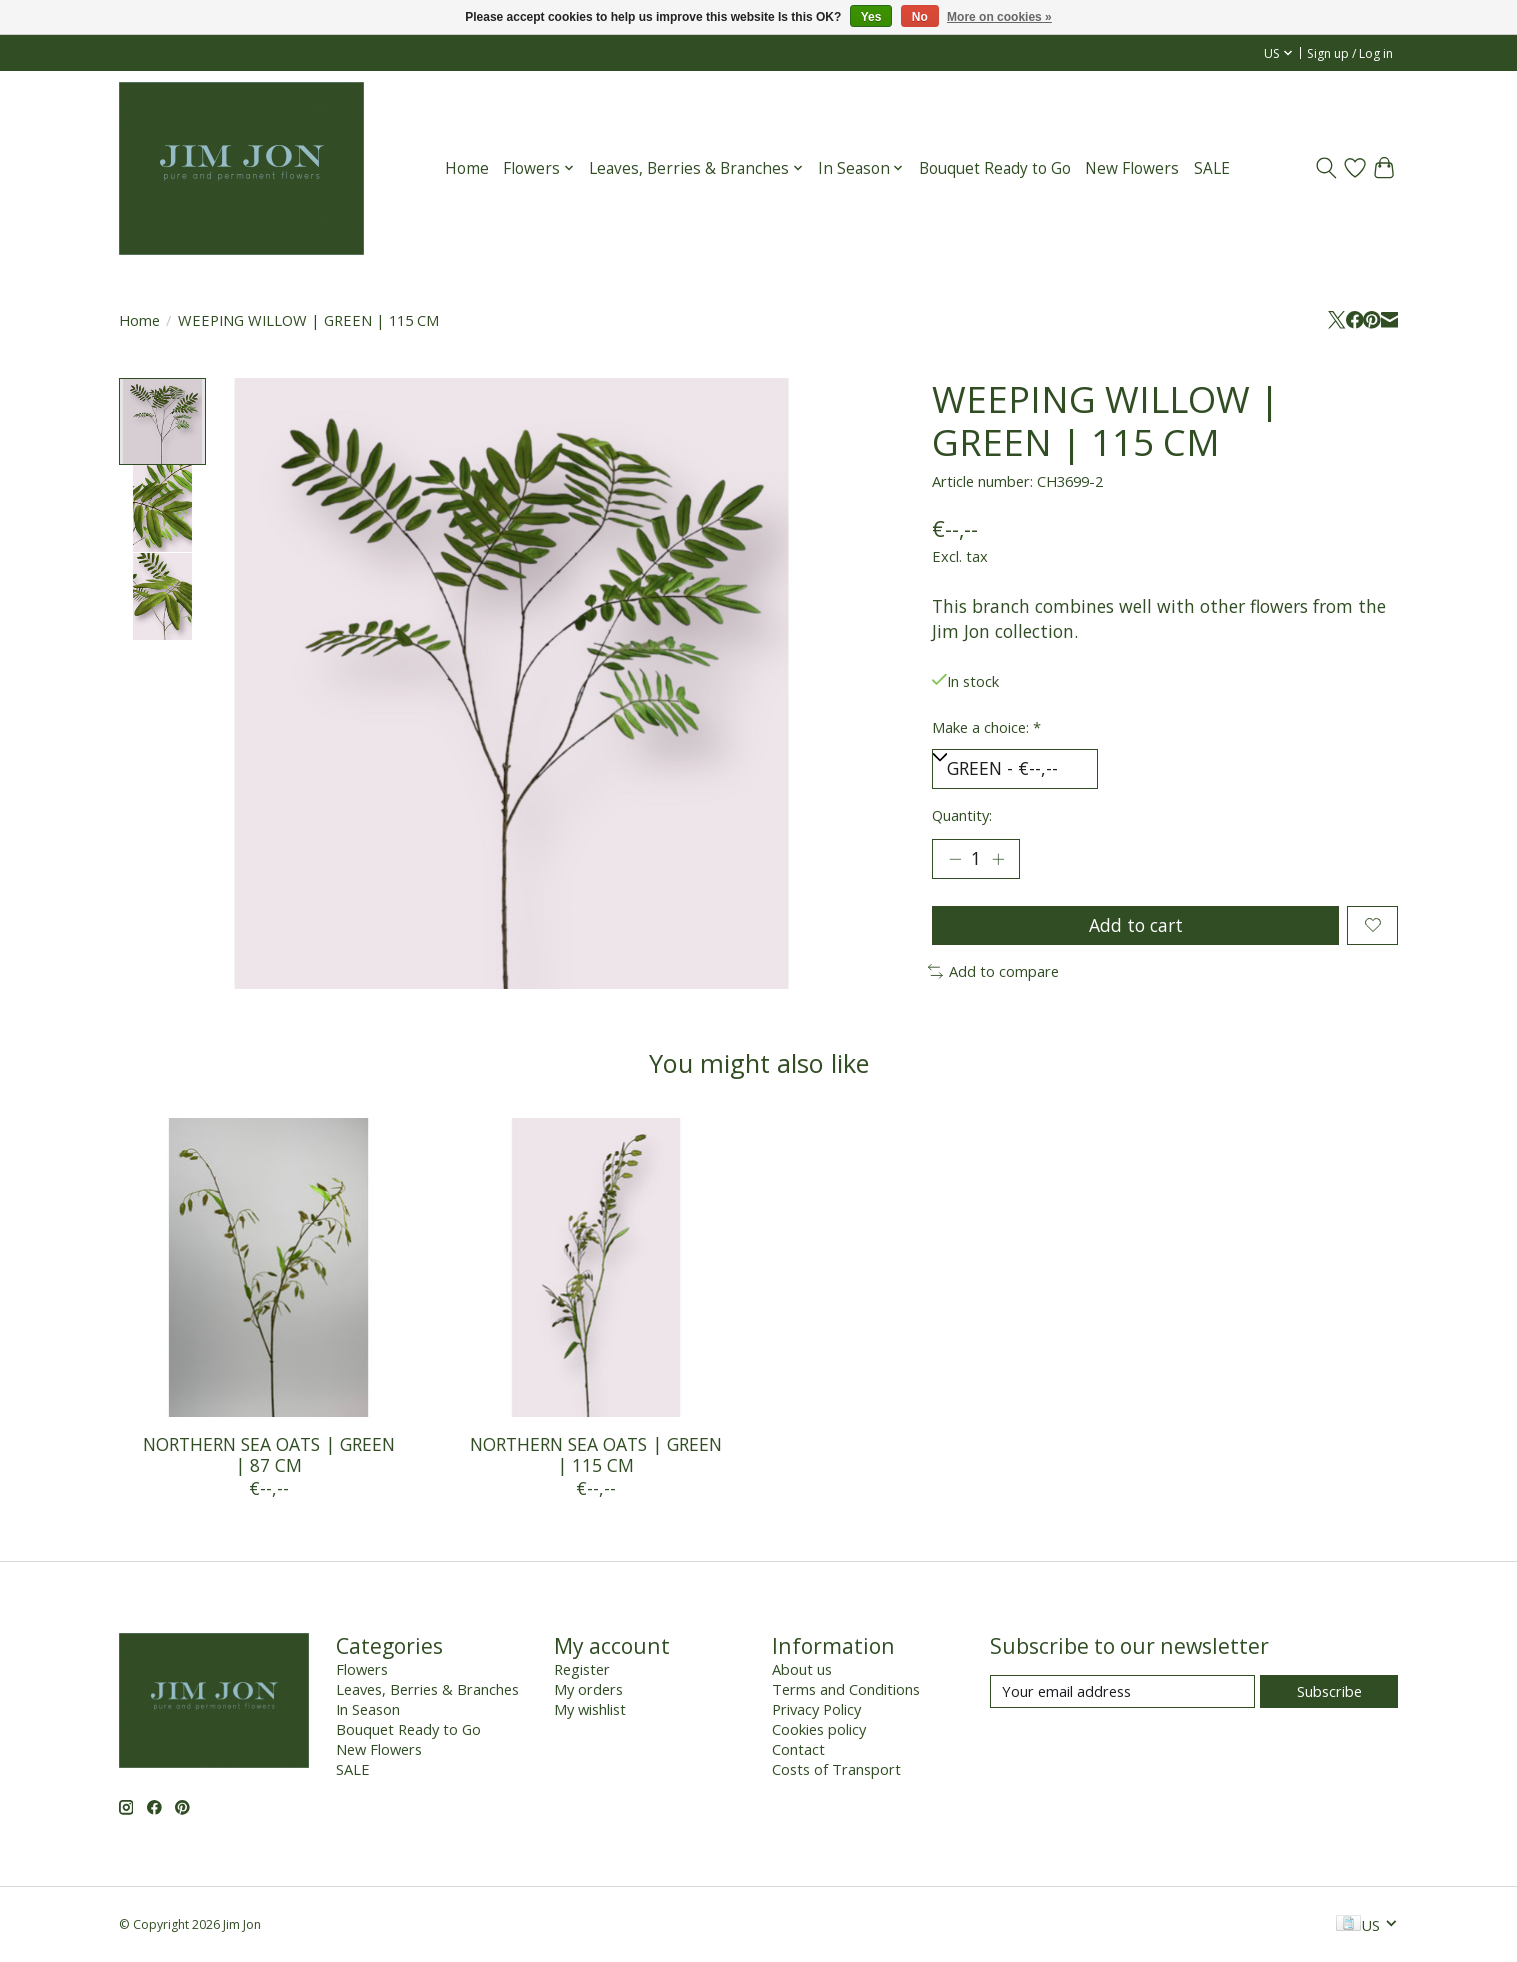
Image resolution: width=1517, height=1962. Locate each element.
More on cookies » (999, 17)
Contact (798, 1749)
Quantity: (962, 815)
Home (467, 168)
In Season (368, 1709)
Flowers (362, 1669)
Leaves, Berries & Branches (427, 1689)
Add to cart (1136, 925)
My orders (588, 1689)
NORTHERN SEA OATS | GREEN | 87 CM (268, 1454)
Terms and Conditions (846, 1689)
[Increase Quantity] (998, 859)
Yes (871, 17)
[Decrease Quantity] (955, 859)
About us (802, 1669)
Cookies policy (819, 1729)
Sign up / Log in (1350, 53)
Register (582, 1669)
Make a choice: (986, 727)
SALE (1212, 168)
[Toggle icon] (1325, 168)
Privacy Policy (816, 1709)
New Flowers (1132, 168)
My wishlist (590, 1709)
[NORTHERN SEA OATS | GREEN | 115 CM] (594, 1267)
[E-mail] (1122, 1691)
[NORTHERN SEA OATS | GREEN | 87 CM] (268, 1267)
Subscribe (1329, 1691)
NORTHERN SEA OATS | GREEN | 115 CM (595, 1454)
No (920, 17)
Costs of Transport (836, 1769)
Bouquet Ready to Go (995, 168)
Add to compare (994, 971)
